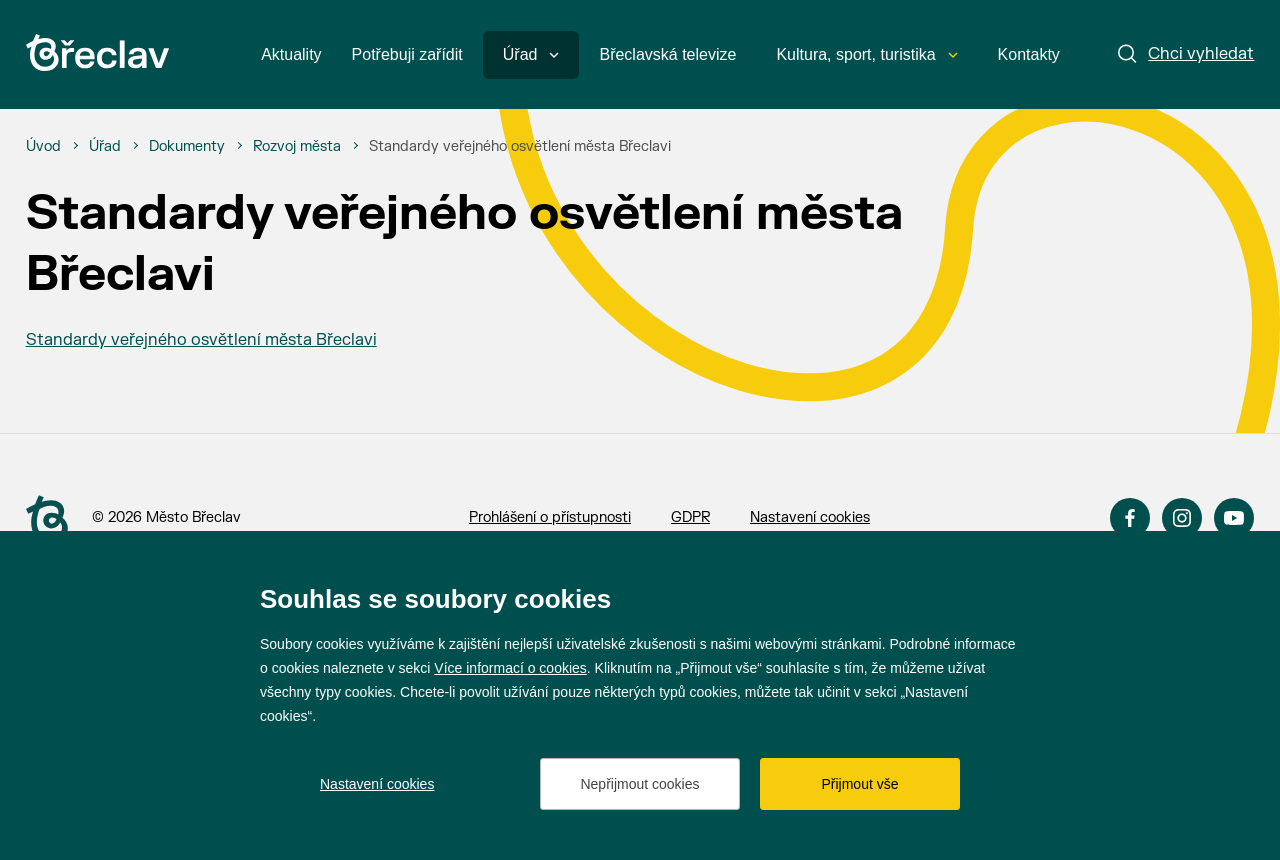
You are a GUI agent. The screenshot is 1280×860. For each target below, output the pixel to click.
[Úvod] (43, 147)
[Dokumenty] (187, 147)
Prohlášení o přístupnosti (550, 517)
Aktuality (291, 54)
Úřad (531, 54)
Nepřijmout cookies (639, 784)
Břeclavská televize (667, 54)
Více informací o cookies (510, 668)
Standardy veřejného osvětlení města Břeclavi (201, 340)
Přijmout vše (859, 784)
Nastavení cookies (810, 517)
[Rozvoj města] (297, 147)
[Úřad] (105, 147)
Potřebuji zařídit (407, 54)
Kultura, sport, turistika (866, 54)
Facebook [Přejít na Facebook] (1130, 518)
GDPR (690, 517)
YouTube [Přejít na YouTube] (1234, 518)
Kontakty (1029, 54)
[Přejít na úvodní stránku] (97, 52)
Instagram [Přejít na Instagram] (1182, 518)
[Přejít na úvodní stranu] (47, 519)
